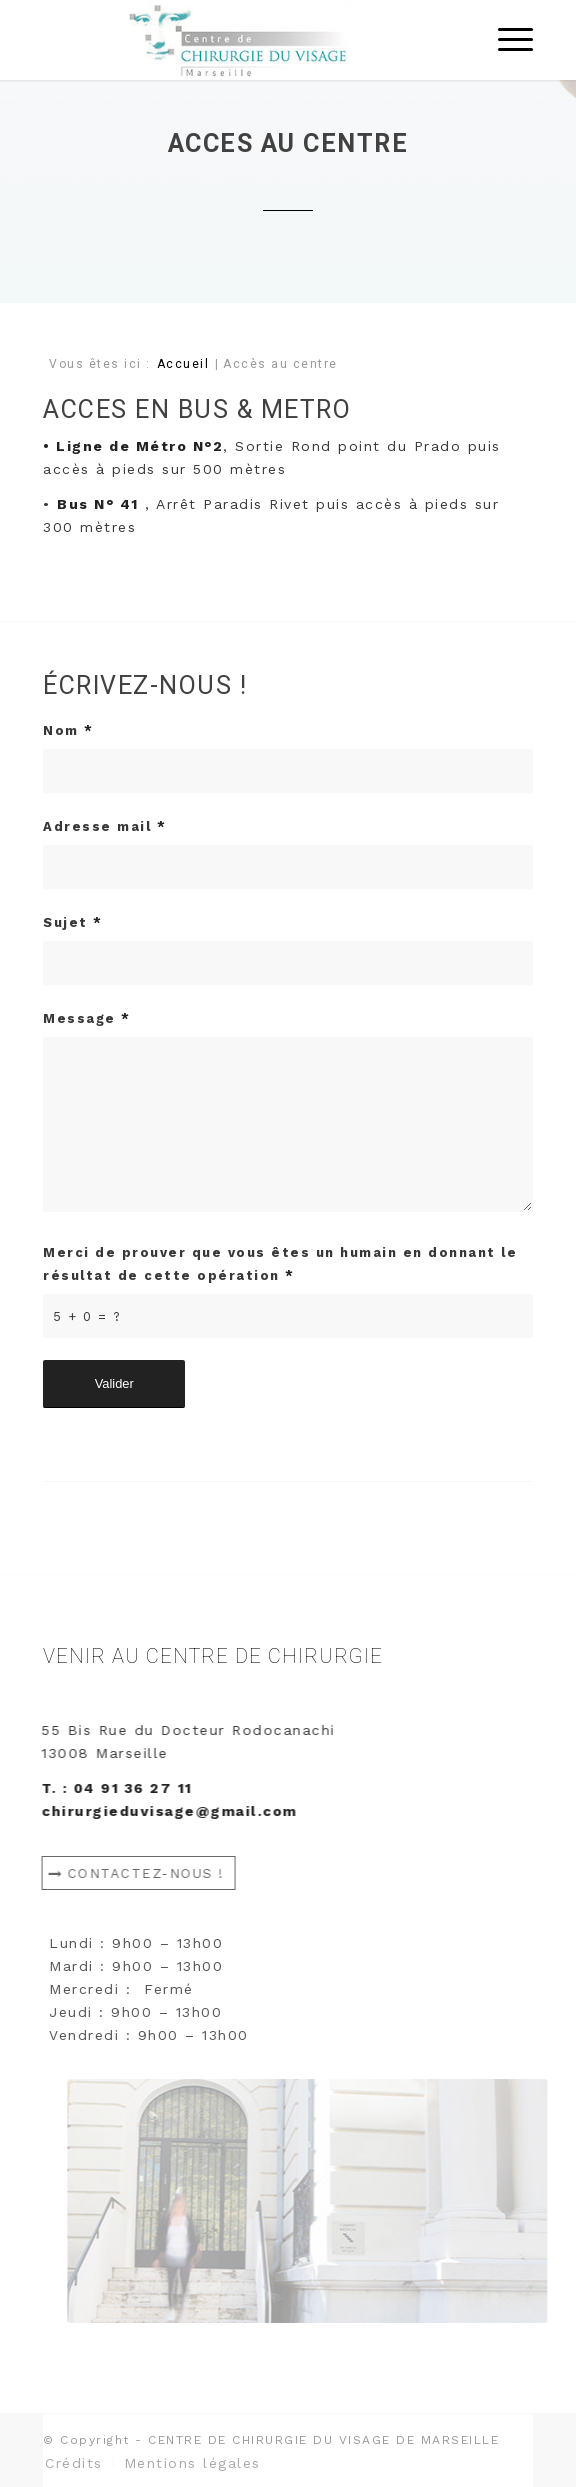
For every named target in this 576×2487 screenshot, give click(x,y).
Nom (68, 730)
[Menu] (505, 40)
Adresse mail (104, 826)
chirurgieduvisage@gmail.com (177, 1811)
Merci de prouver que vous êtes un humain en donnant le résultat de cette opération (280, 1264)
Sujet (73, 922)
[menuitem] (74, 2463)
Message (87, 1018)
